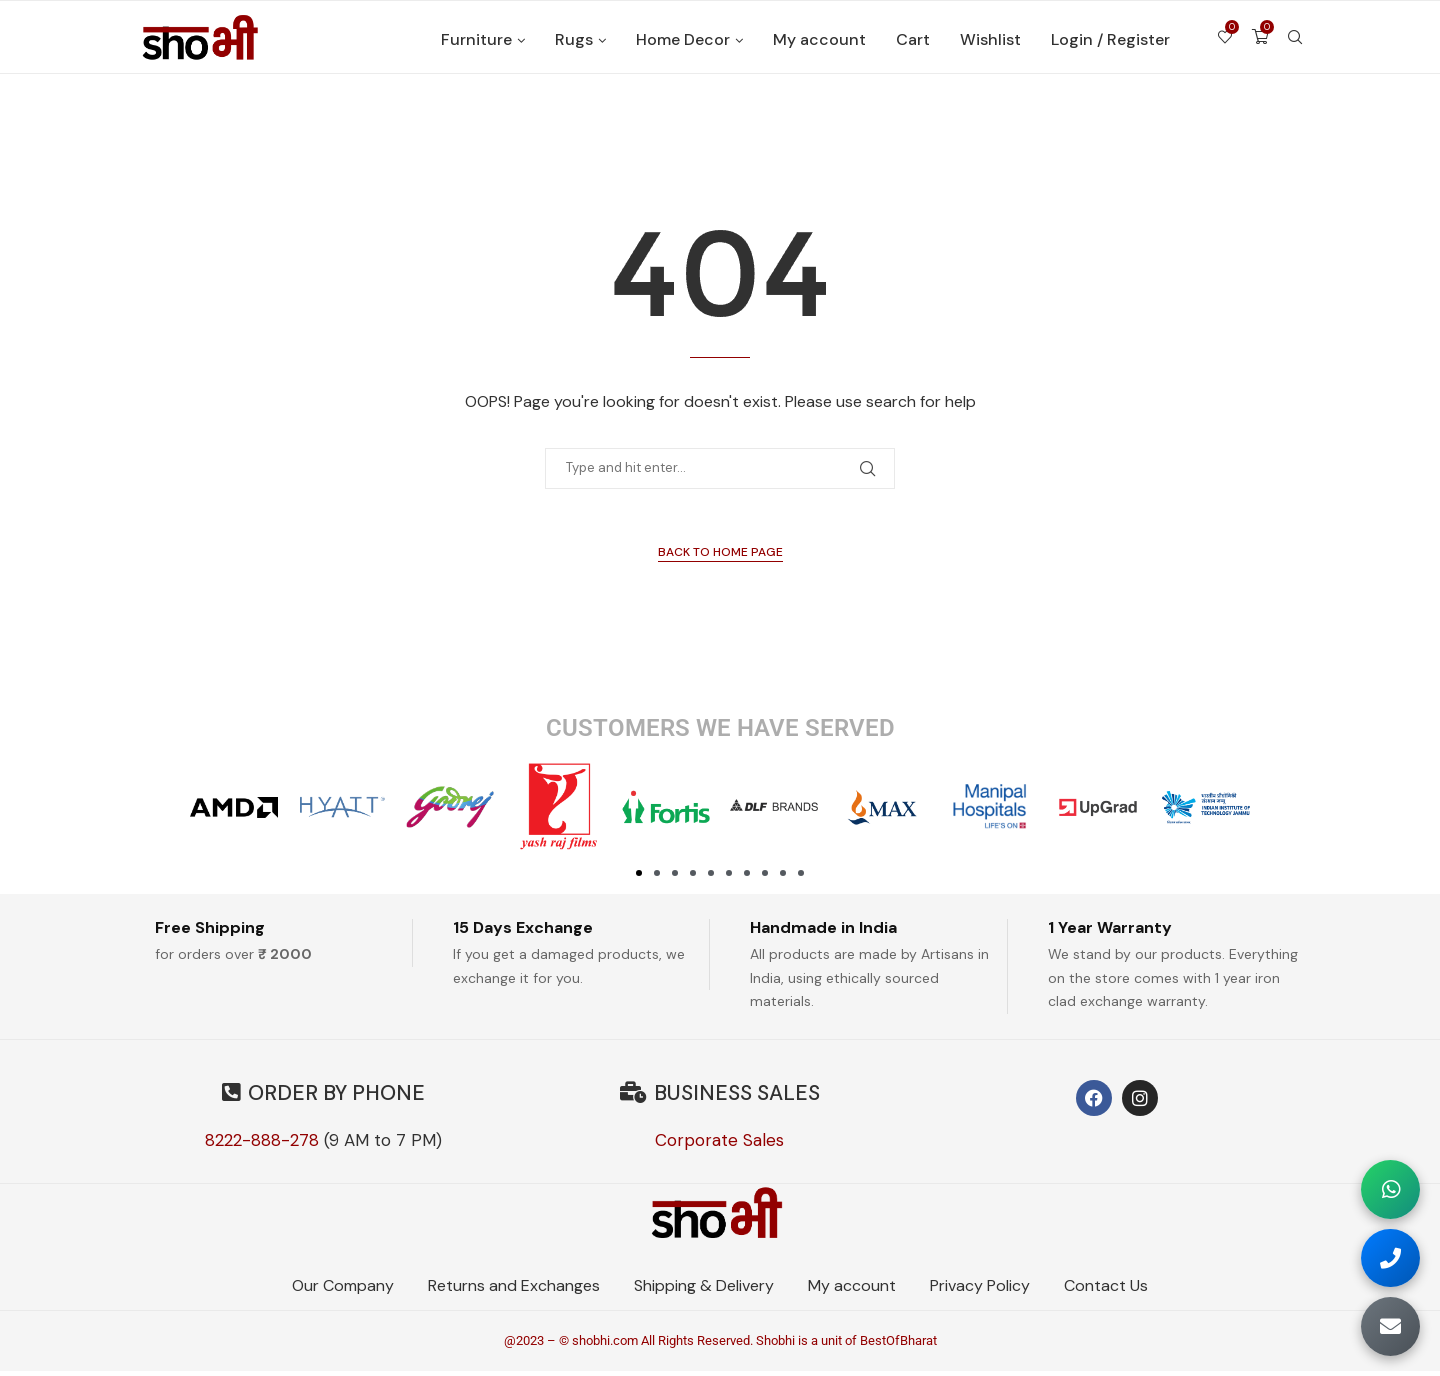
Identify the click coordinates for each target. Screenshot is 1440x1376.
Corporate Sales (719, 1140)
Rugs (574, 39)
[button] (639, 873)
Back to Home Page (720, 552)
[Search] (1295, 40)
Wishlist (990, 39)
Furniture (476, 39)
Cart (913, 39)
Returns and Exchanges (514, 1288)
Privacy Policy (980, 1288)
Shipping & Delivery (704, 1288)
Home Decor (683, 39)
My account (819, 39)
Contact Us (1106, 1288)
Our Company (343, 1288)
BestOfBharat (898, 1346)
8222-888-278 (262, 1140)
